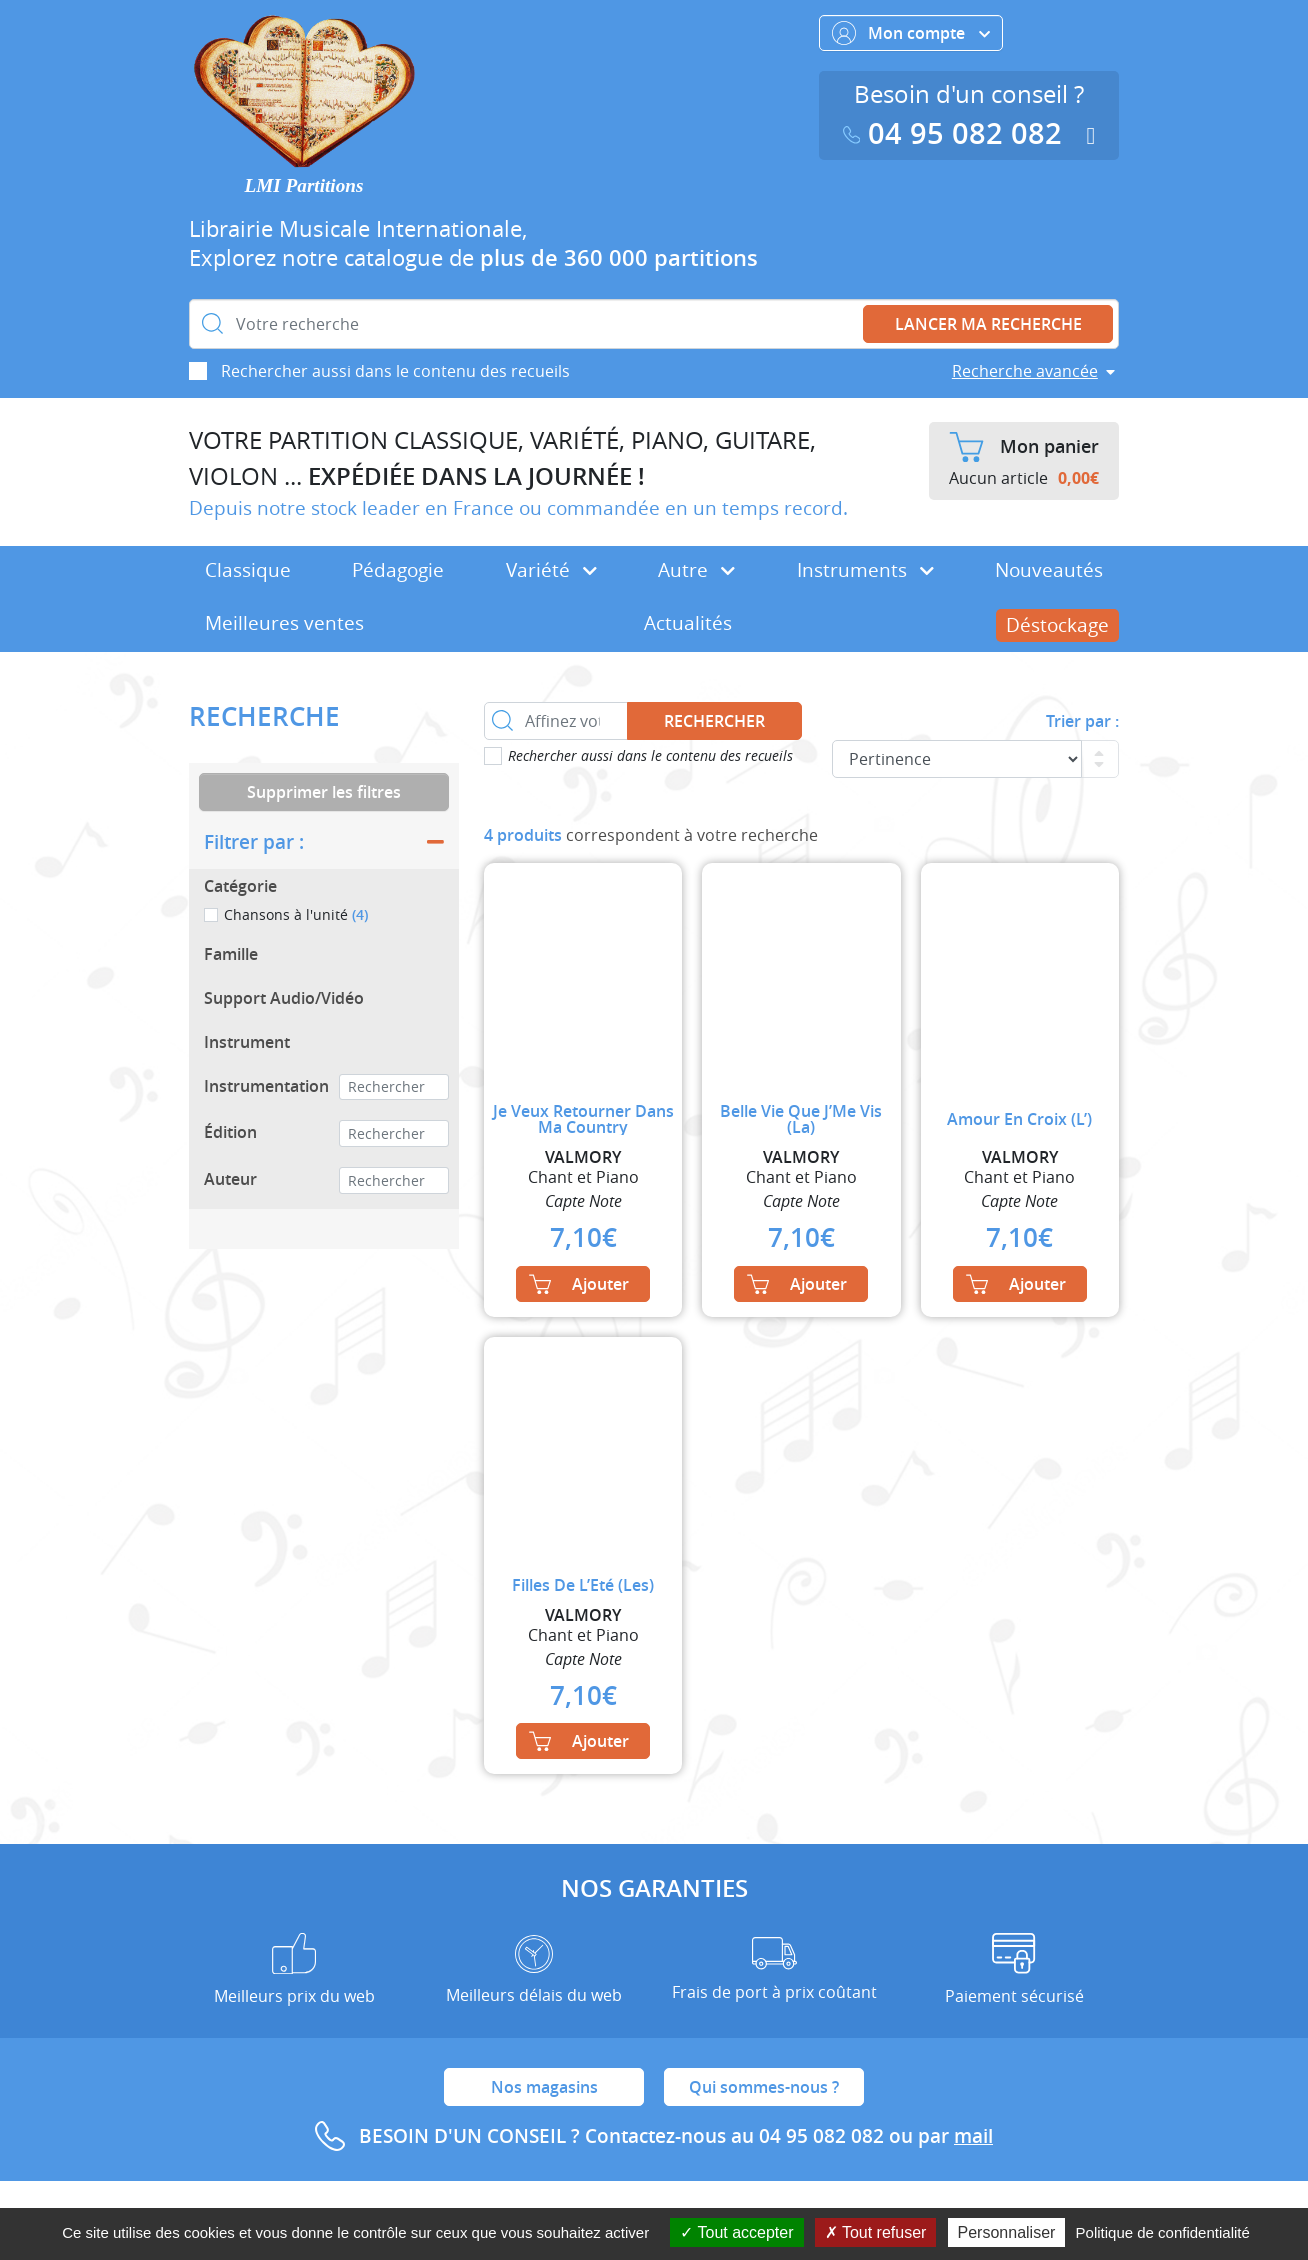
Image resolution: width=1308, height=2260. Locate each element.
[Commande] (957, 759)
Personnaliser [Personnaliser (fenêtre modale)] (1007, 2232)
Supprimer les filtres (324, 792)
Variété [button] (551, 570)
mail (973, 2136)
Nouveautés (1049, 570)
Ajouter (579, 1284)
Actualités (688, 623)
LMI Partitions (304, 185)
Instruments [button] (865, 570)
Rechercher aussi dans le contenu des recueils (395, 371)
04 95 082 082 (957, 133)
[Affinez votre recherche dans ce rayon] (556, 721)
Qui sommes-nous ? (764, 2087)
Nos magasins (544, 2087)
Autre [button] (696, 570)
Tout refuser (876, 2232)
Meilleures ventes (284, 623)
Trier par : (1082, 721)
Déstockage (1057, 625)
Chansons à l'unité (296, 914)
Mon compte (911, 33)
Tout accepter (736, 2232)
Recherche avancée (1025, 371)
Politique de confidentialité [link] (1163, 2232)
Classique (248, 570)
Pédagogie (398, 570)
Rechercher (714, 721)
